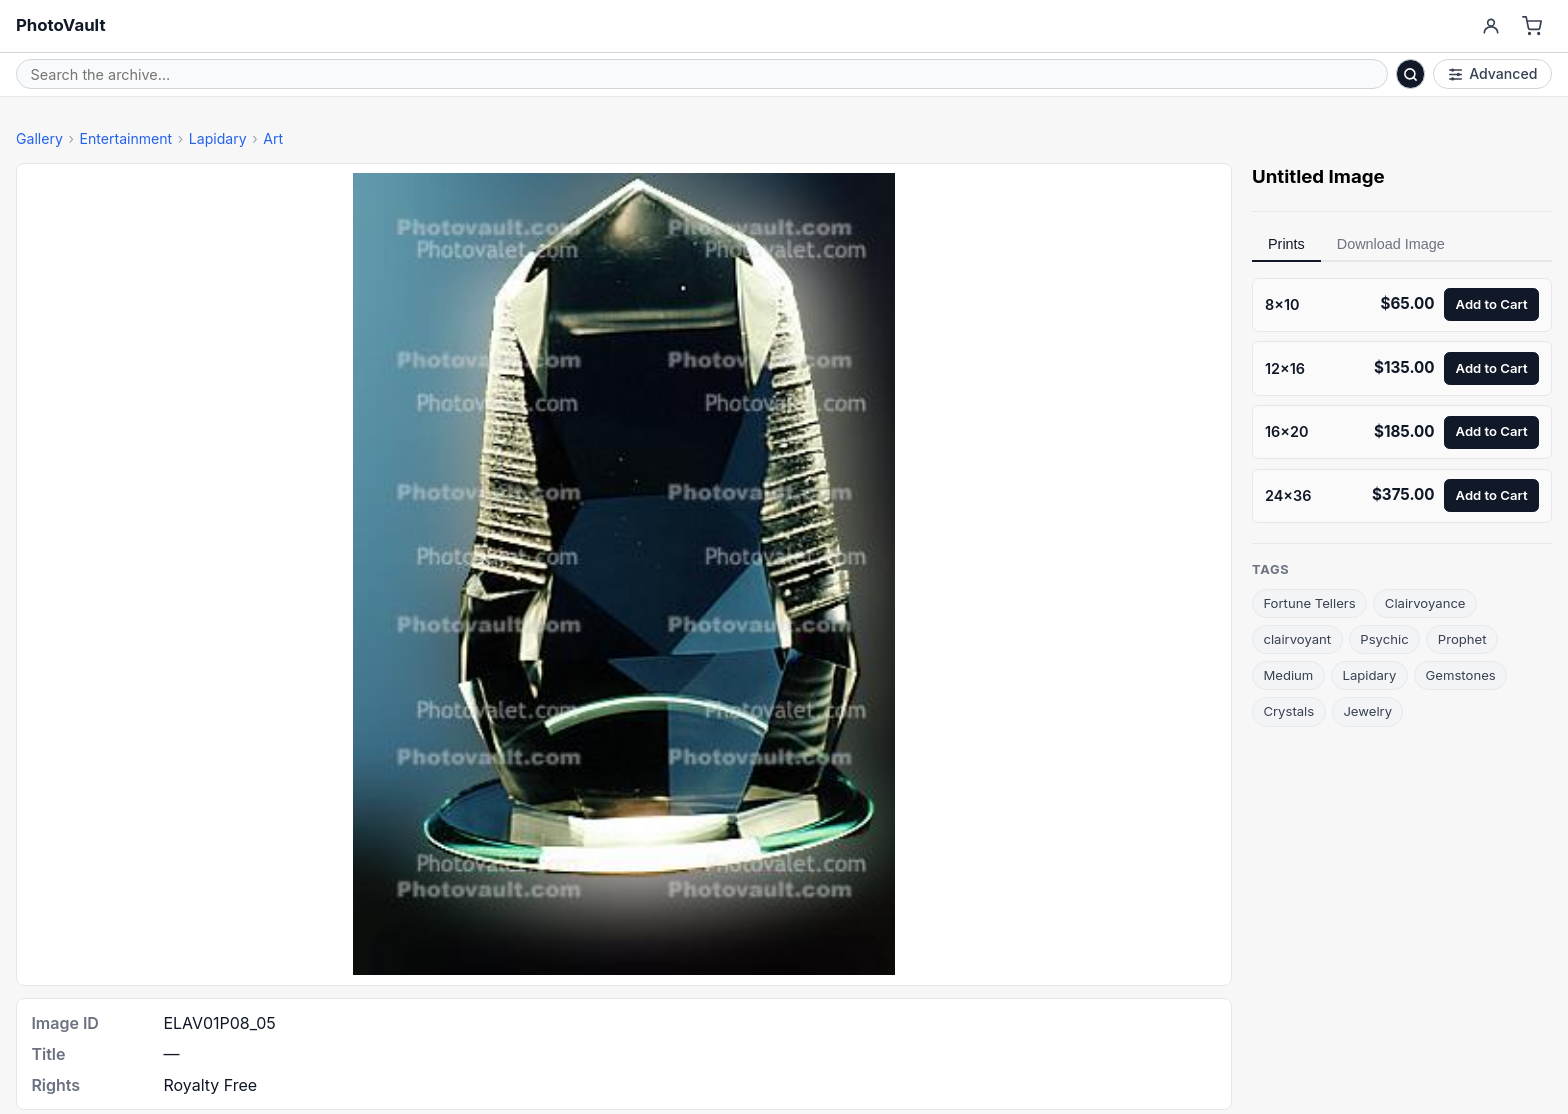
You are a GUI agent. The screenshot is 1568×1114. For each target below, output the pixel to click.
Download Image (1391, 244)
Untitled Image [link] (1318, 176)
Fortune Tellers (1309, 603)
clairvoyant (1297, 639)
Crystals (1288, 711)
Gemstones (1461, 675)
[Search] (1411, 74)
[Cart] (1532, 26)
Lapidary (218, 138)
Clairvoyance (1425, 603)
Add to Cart (1492, 304)
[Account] (1490, 26)
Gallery (39, 138)
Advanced (1493, 73)
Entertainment (125, 138)
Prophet (1462, 639)
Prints (1286, 244)
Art (273, 138)
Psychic (1384, 639)
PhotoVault (61, 25)
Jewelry (1367, 711)
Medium (1288, 675)
